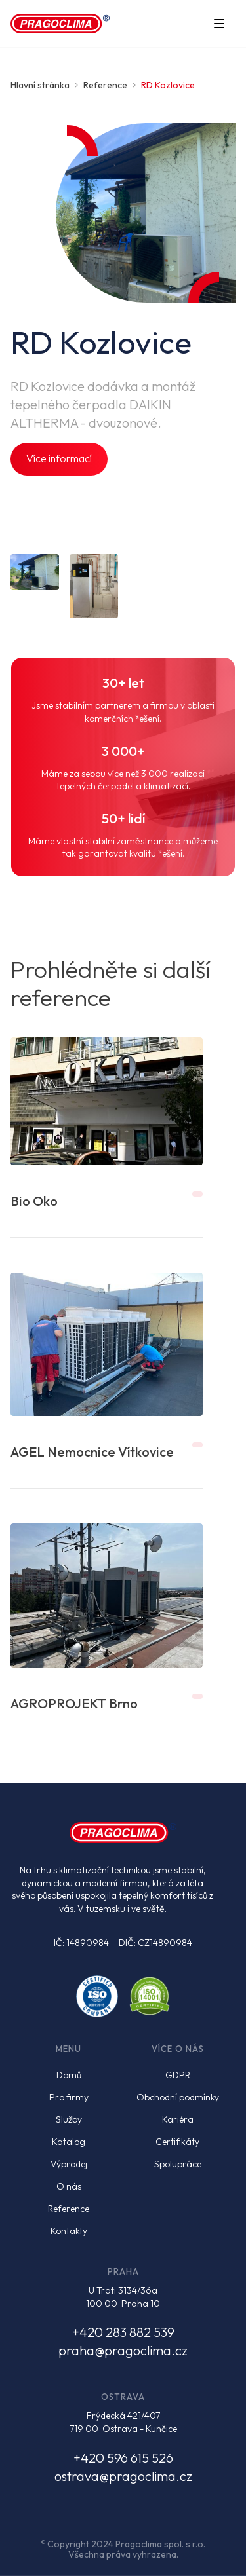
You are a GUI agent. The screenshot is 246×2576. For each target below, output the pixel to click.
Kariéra (178, 2119)
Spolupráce (177, 2164)
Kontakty (69, 2231)
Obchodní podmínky (177, 2097)
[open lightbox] (34, 572)
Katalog (68, 2142)
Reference (68, 2208)
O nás (68, 2186)
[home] (60, 23)
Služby (69, 2119)
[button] (219, 23)
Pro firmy (69, 2097)
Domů (68, 2075)
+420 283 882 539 (123, 2332)
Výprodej (69, 2164)
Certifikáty (177, 2142)
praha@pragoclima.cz (123, 2350)
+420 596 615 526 (123, 2458)
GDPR (177, 2075)
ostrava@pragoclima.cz (123, 2476)
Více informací (59, 458)
